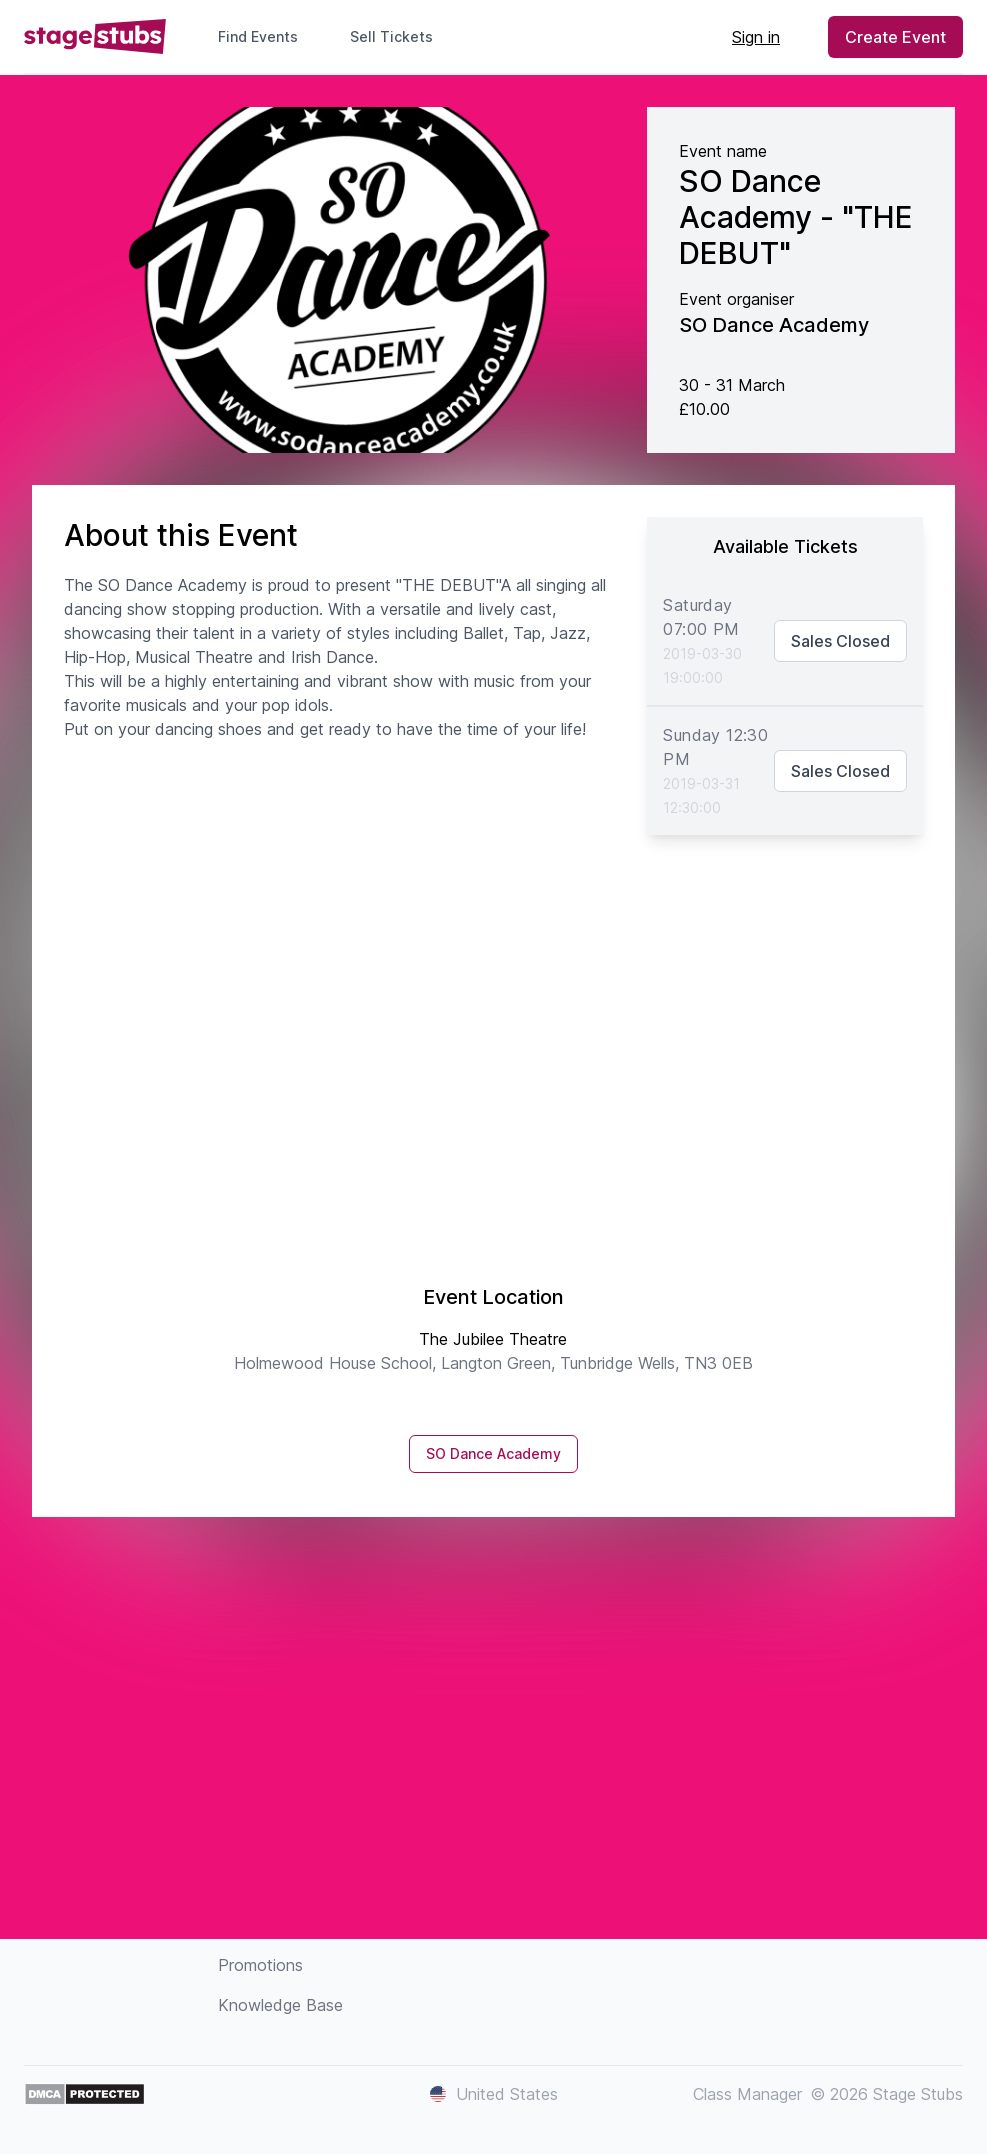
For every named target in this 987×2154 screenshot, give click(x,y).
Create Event (895, 37)
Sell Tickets (399, 36)
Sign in (756, 37)
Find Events (258, 36)
